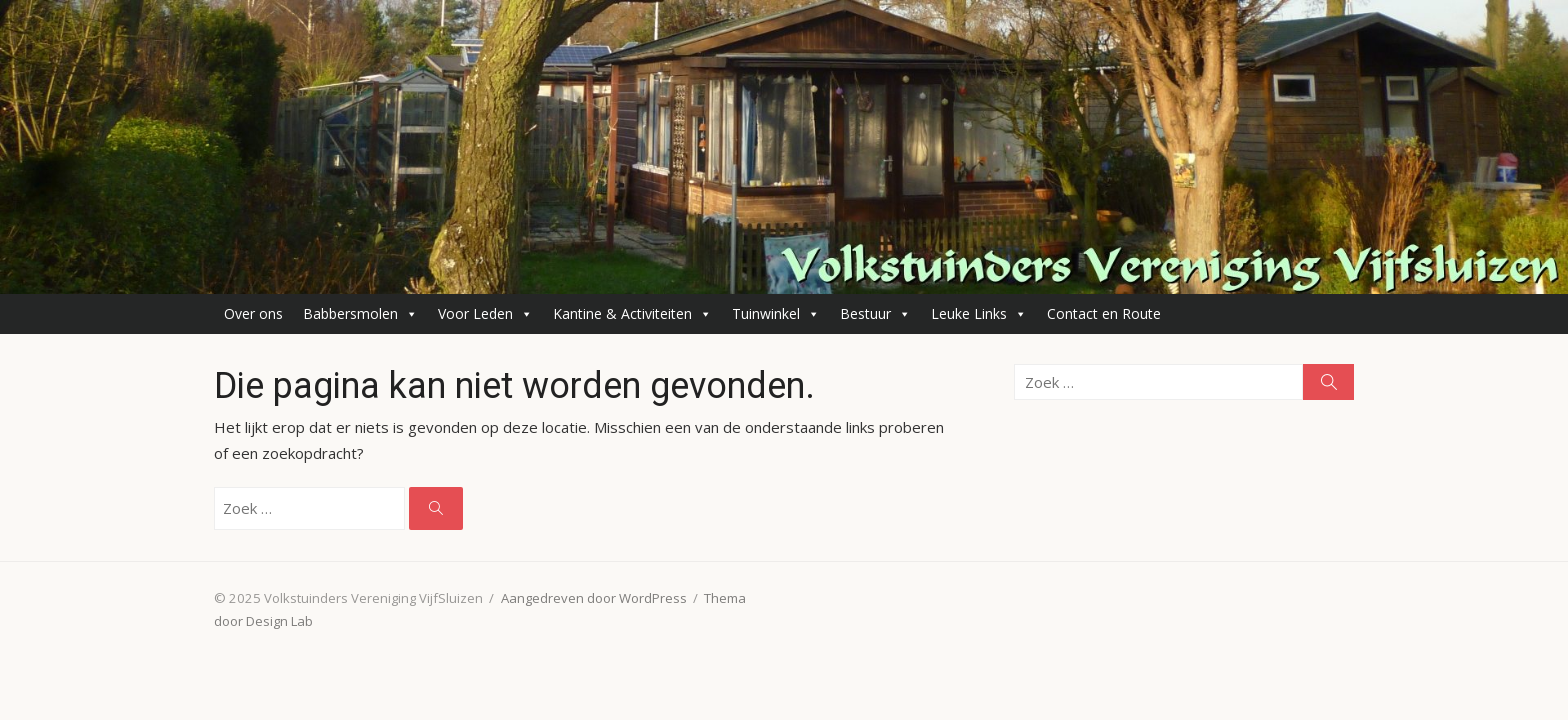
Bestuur (875, 314)
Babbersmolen (360, 314)
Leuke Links (979, 314)
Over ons (253, 313)
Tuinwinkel (776, 314)
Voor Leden (485, 314)
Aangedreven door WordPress (594, 598)
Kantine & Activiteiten (632, 314)
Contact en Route (1104, 313)
